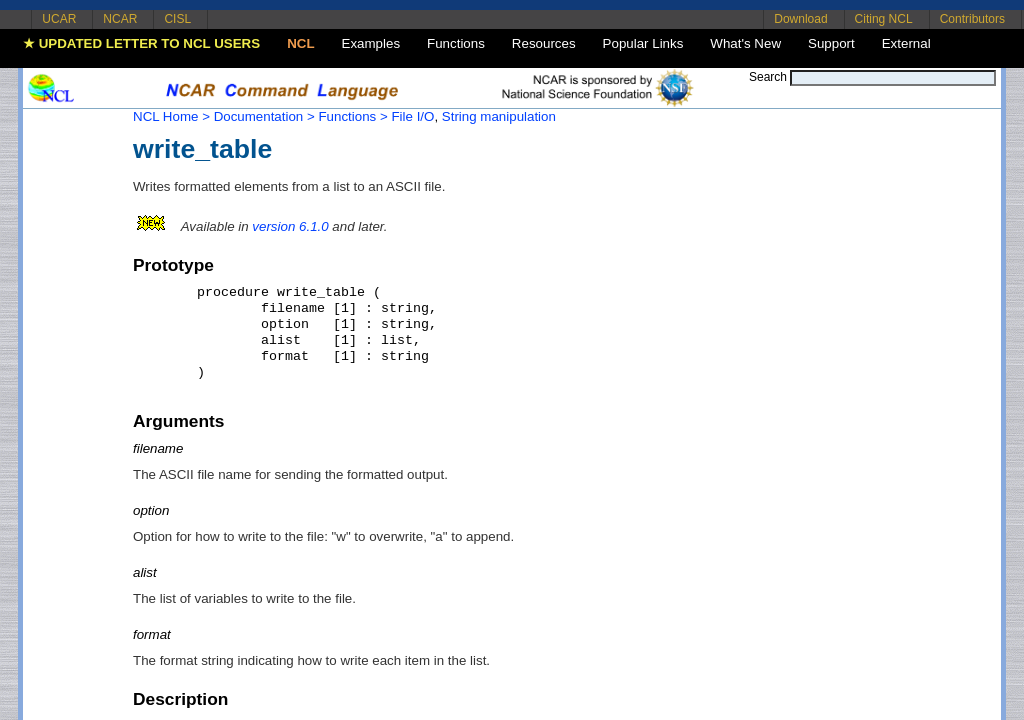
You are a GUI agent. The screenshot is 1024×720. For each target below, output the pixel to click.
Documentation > (264, 116)
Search (768, 77)
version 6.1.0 (290, 226)
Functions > (352, 116)
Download (800, 19)
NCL (300, 43)
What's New (745, 43)
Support (831, 43)
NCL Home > (171, 116)
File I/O (412, 116)
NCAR (120, 19)
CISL (177, 19)
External (906, 43)
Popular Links (643, 43)
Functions (456, 43)
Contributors (972, 19)
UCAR (59, 19)
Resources (544, 43)
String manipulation (499, 116)
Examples (371, 43)
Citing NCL (884, 19)
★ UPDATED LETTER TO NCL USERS (141, 43)
